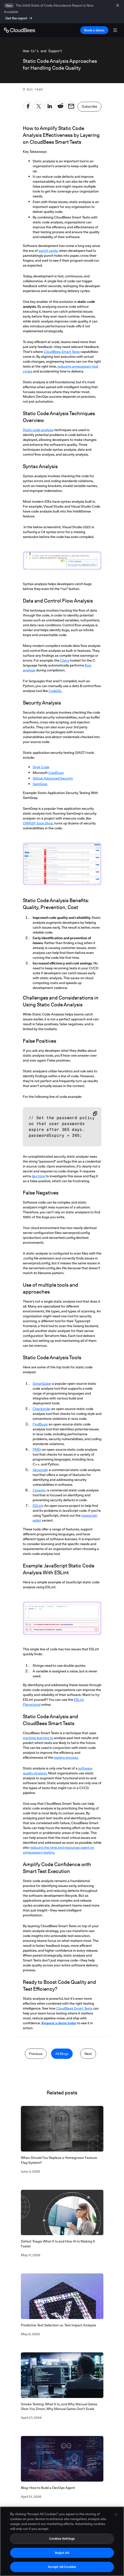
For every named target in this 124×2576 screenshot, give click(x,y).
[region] (62, 2541)
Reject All (62, 2553)
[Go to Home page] (19, 30)
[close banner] (118, 11)
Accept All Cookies (62, 2567)
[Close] (116, 2514)
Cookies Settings (62, 2538)
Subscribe (89, 106)
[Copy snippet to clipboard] (95, 1113)
